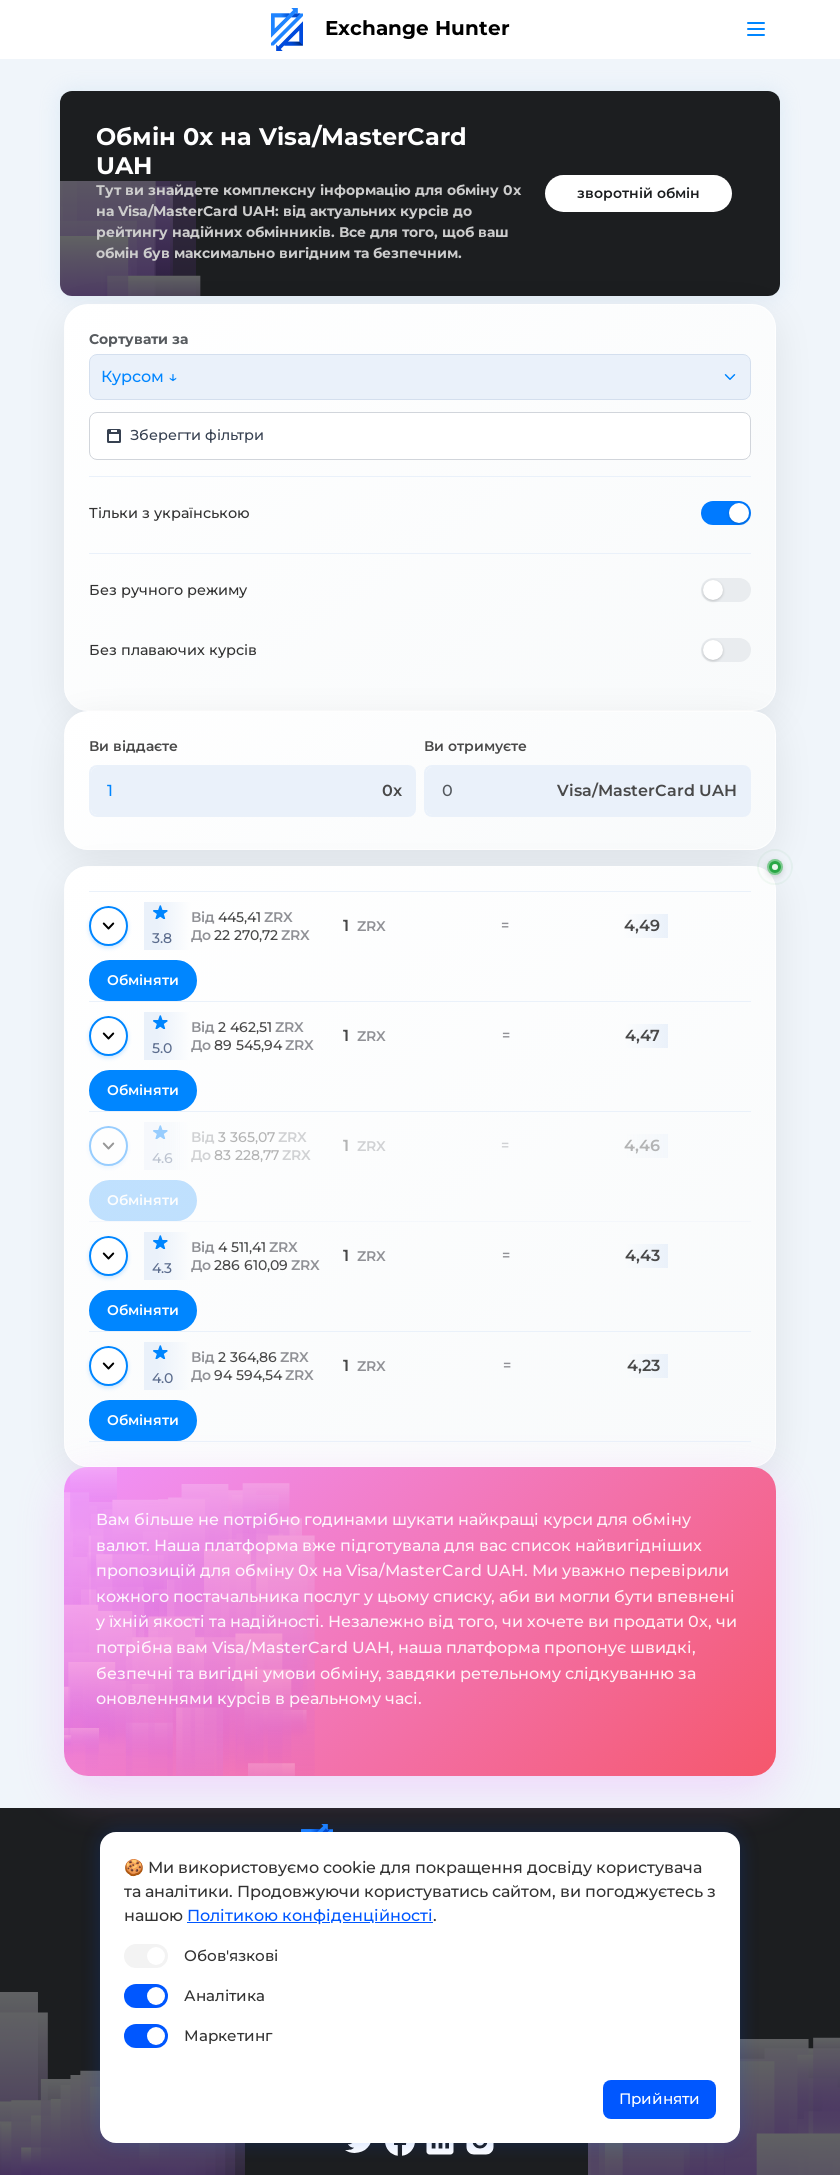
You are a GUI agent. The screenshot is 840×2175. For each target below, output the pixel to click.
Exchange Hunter (390, 28)
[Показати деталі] (108, 926)
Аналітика (224, 1995)
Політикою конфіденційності (310, 1915)
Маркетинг (228, 2035)
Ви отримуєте (475, 746)
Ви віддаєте (133, 746)
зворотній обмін (638, 193)
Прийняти (659, 2098)
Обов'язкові (231, 1955)
